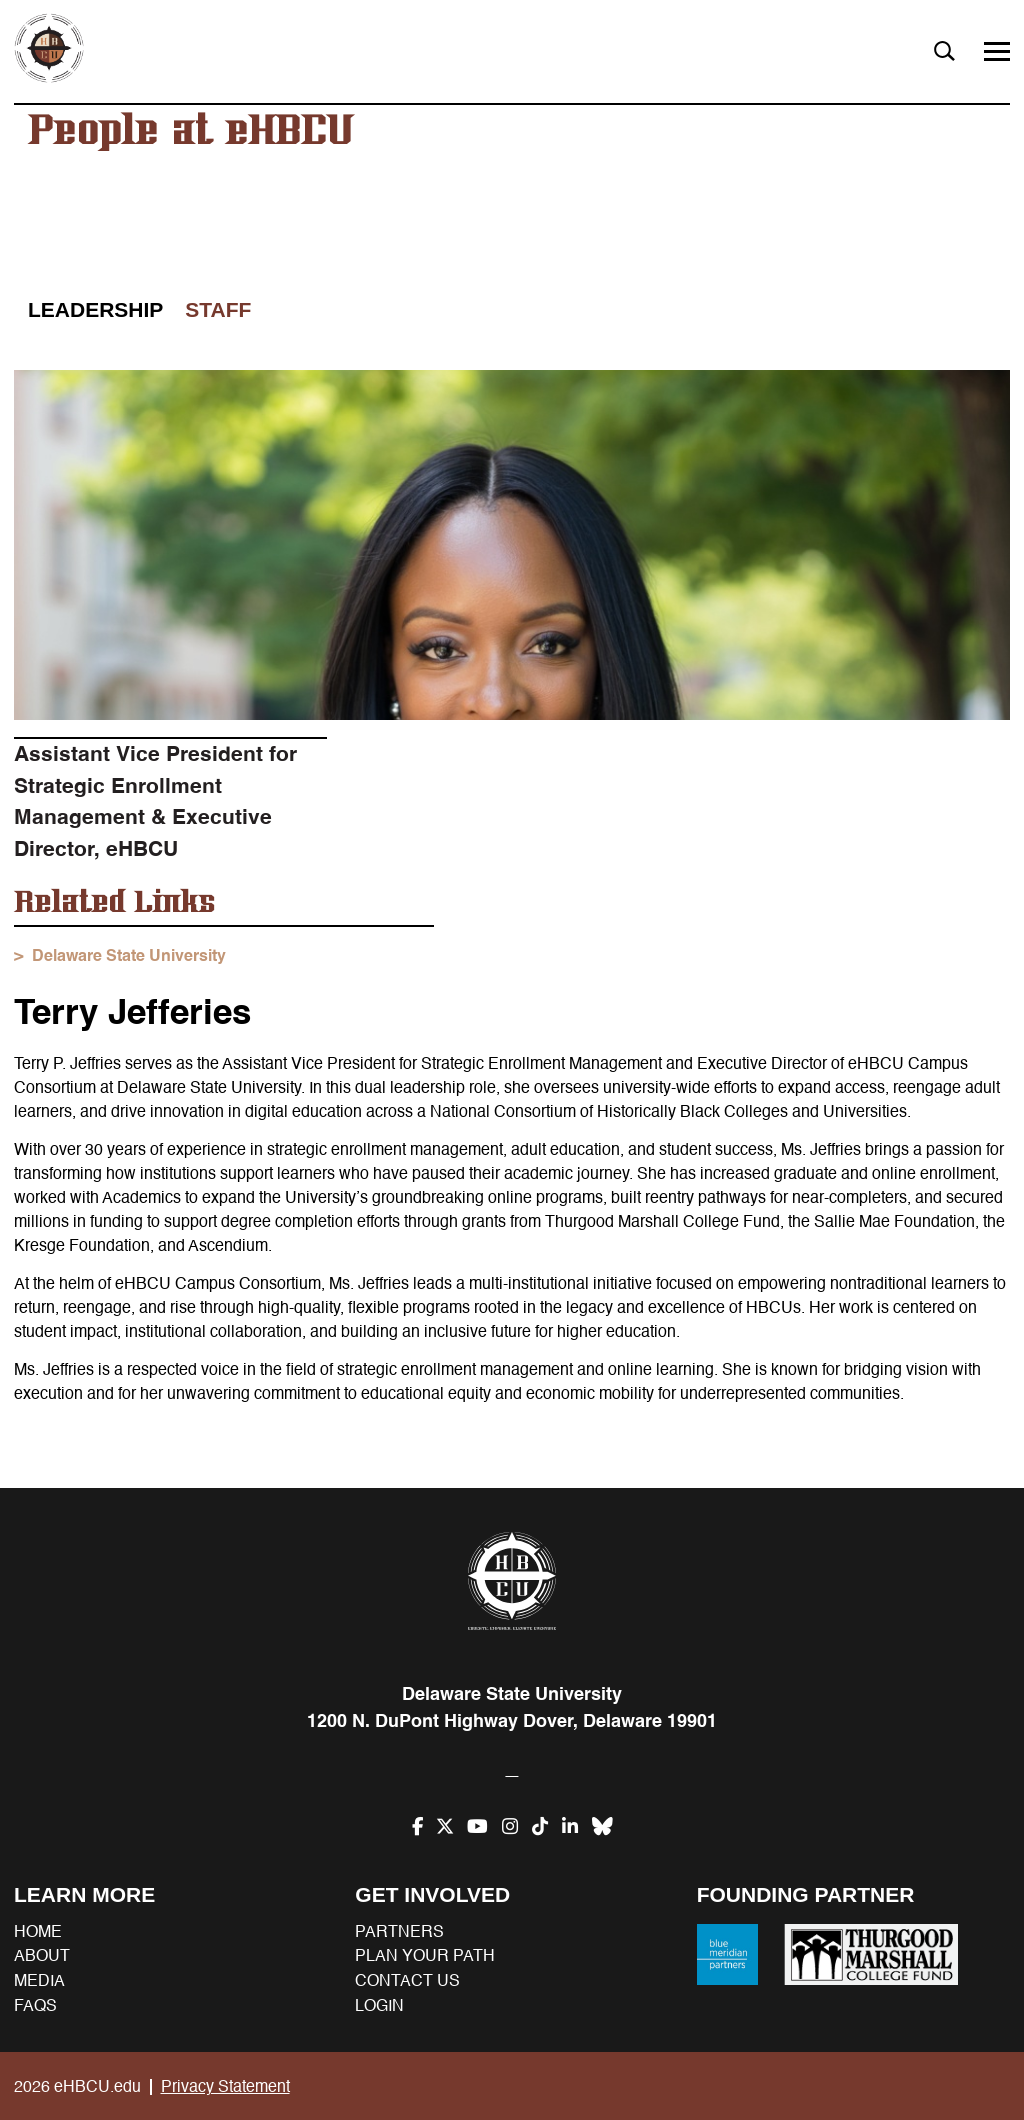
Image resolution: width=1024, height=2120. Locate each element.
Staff (218, 309)
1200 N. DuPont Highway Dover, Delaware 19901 (512, 1721)
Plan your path (425, 1956)
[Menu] (997, 51)
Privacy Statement (225, 2087)
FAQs (35, 2006)
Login (379, 2006)
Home (38, 1932)
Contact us (407, 1981)
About (42, 1956)
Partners (399, 1932)
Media (39, 1981)
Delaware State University (129, 956)
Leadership (95, 309)
